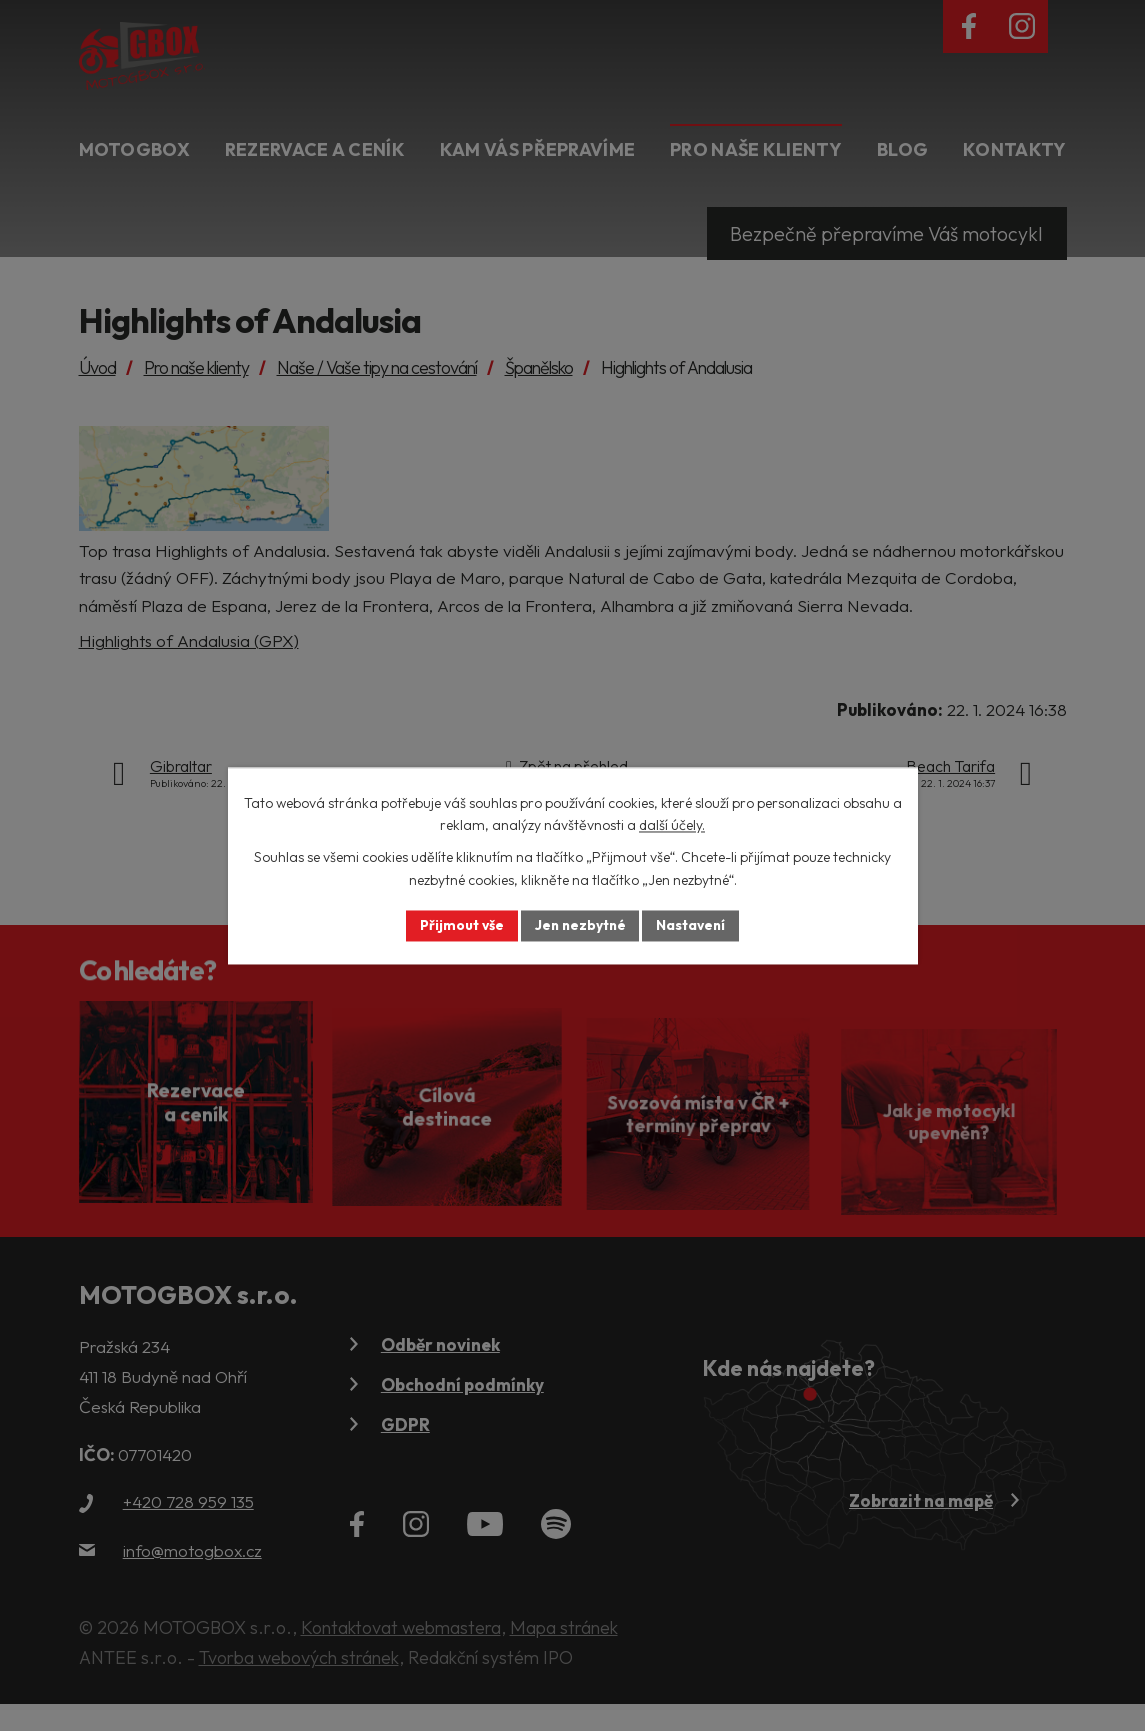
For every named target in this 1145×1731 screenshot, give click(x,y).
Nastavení (693, 925)
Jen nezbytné (580, 925)
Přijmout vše (459, 925)
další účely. (672, 825)
